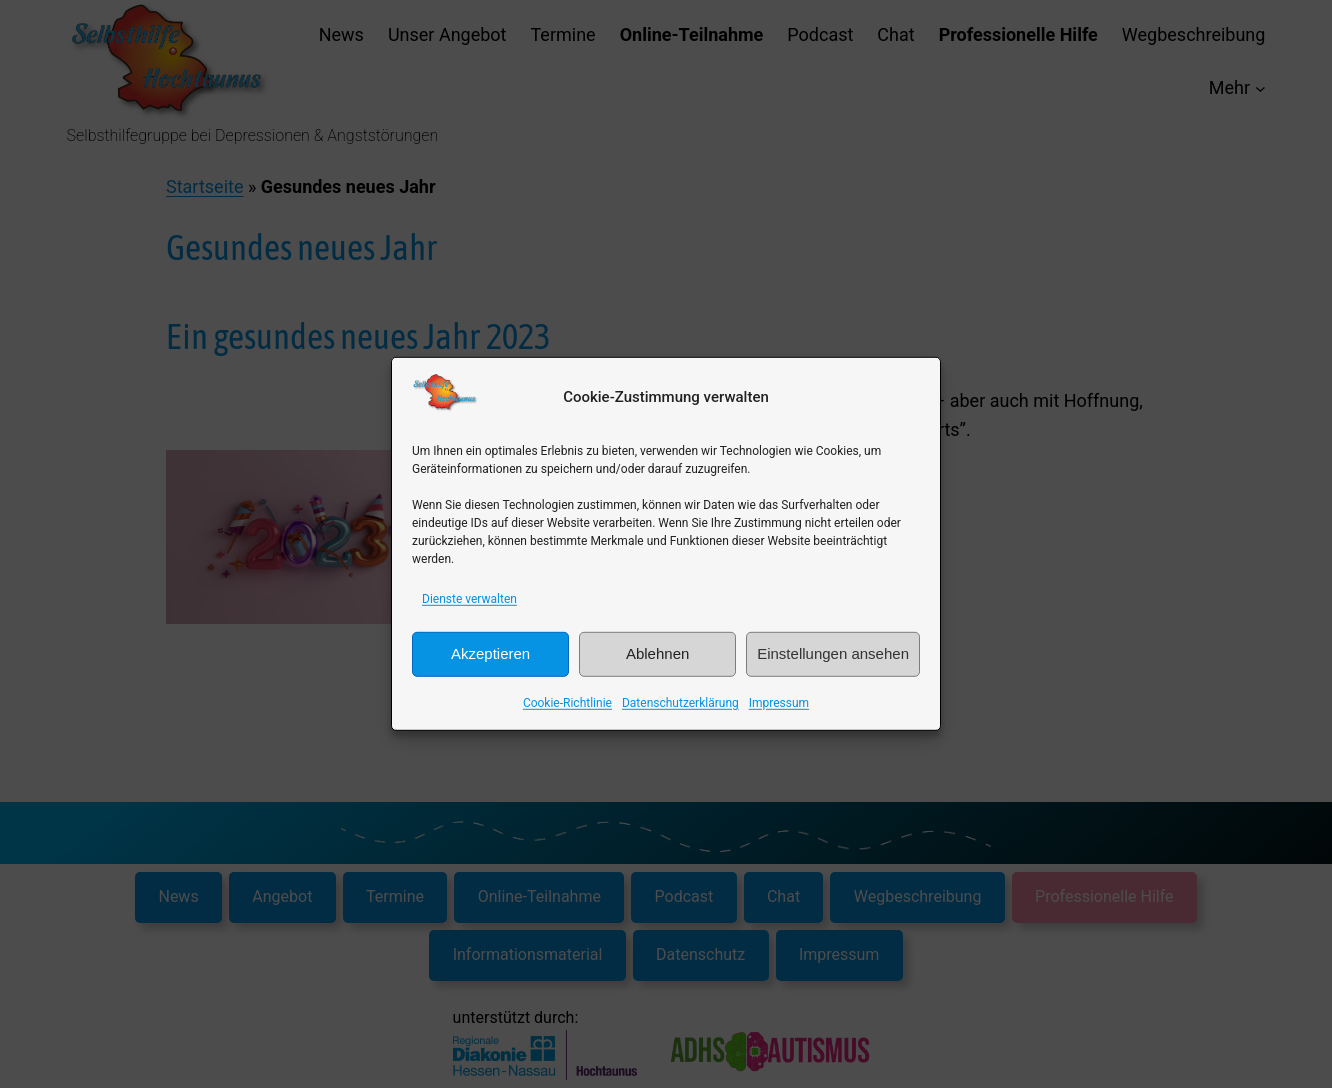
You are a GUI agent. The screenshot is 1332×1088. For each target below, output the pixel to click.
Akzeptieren (490, 653)
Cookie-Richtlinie (567, 702)
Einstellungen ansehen (833, 653)
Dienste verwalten (469, 599)
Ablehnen (657, 653)
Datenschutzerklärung (680, 702)
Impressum (779, 702)
